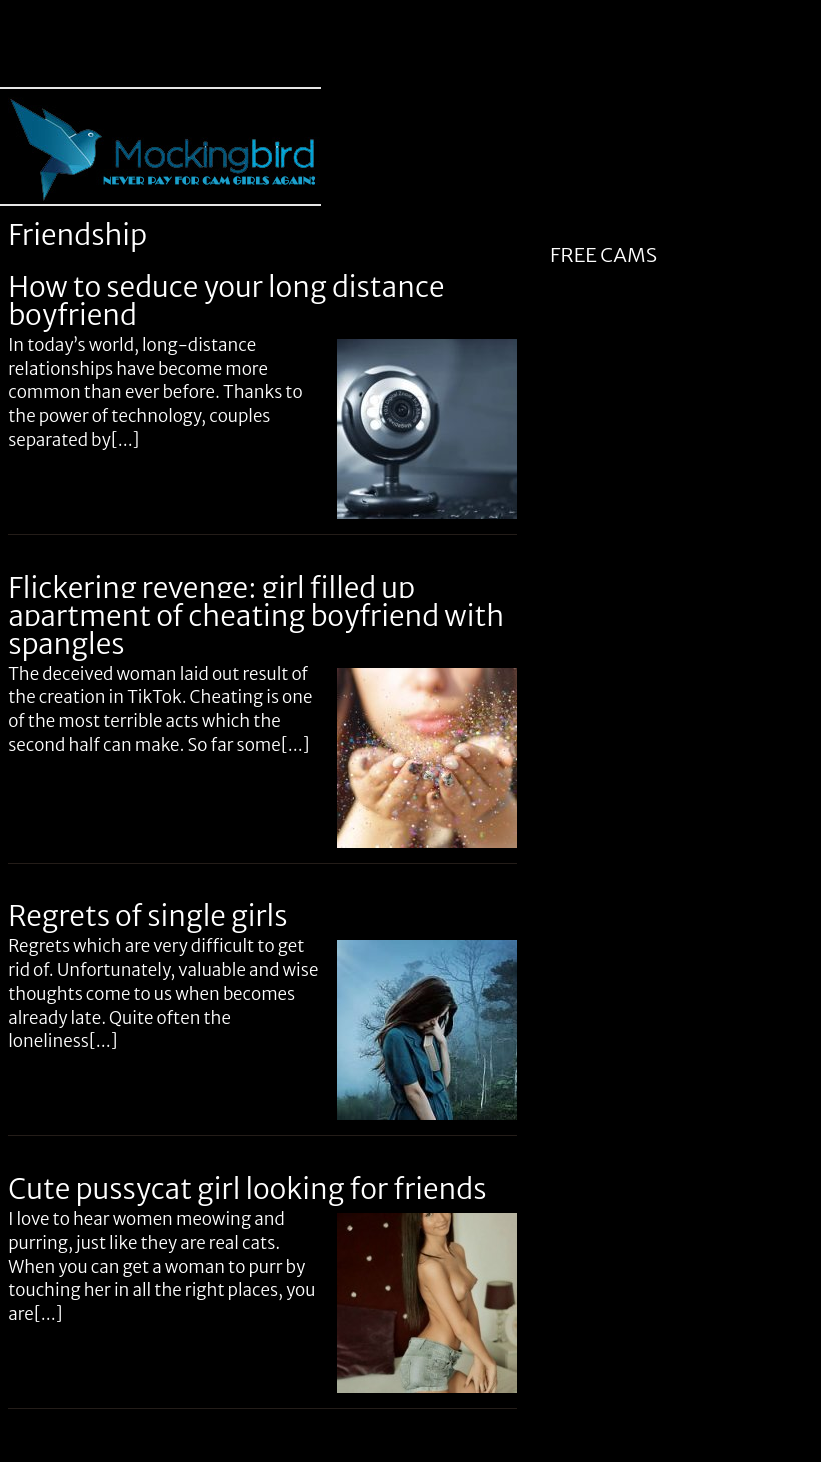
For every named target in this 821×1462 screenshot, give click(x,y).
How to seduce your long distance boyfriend (226, 301)
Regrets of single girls (147, 916)
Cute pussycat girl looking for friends (247, 1189)
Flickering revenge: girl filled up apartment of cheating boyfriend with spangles (256, 616)
